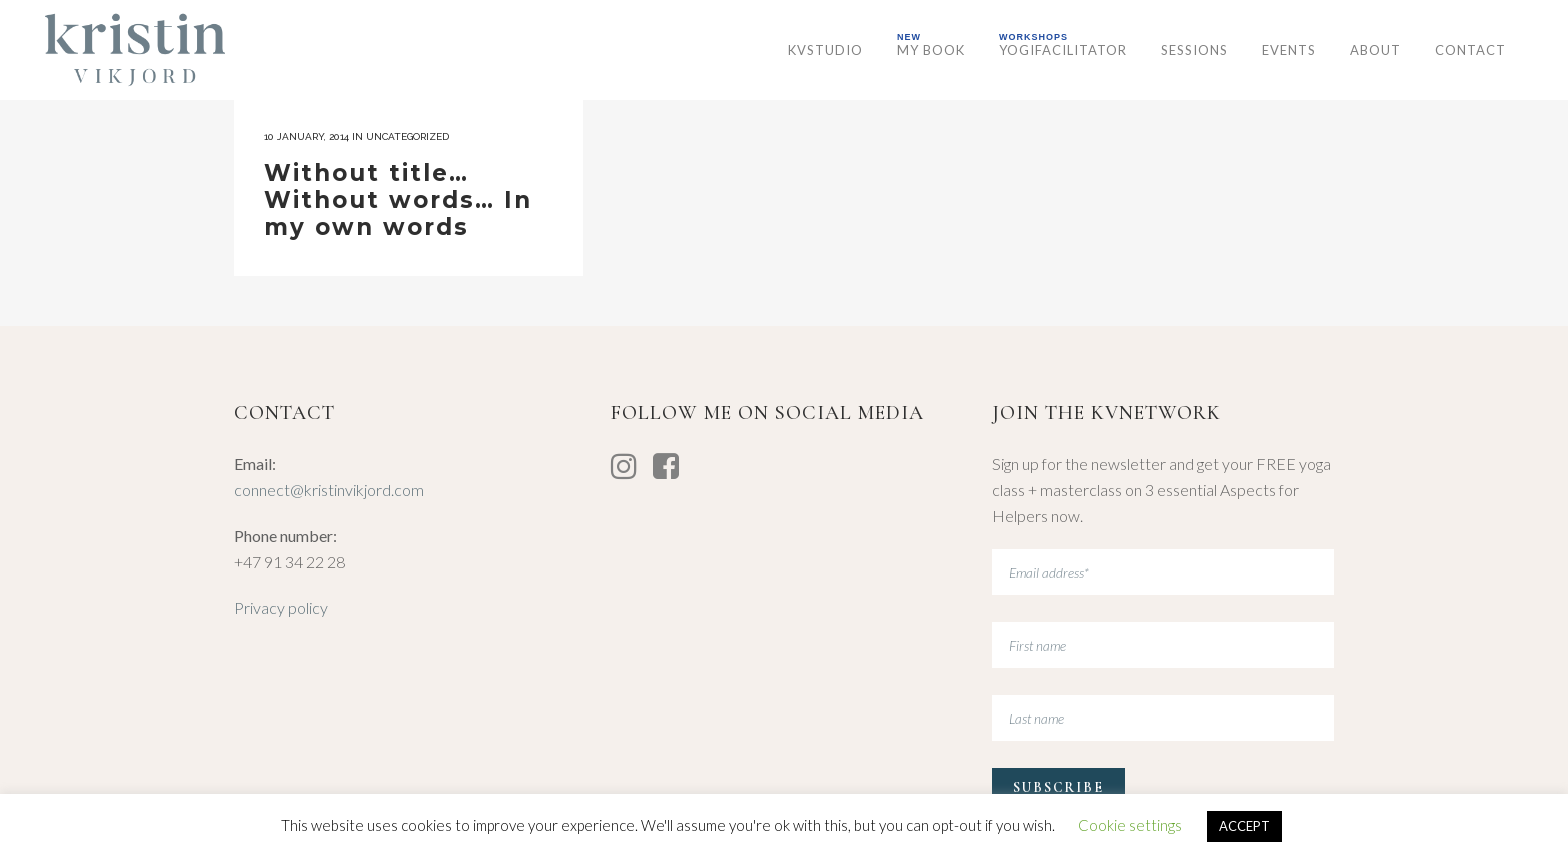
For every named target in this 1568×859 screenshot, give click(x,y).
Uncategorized (407, 136)
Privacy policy (281, 607)
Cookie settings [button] (1130, 825)
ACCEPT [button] (1244, 826)
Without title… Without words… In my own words (398, 200)
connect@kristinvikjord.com (329, 489)
